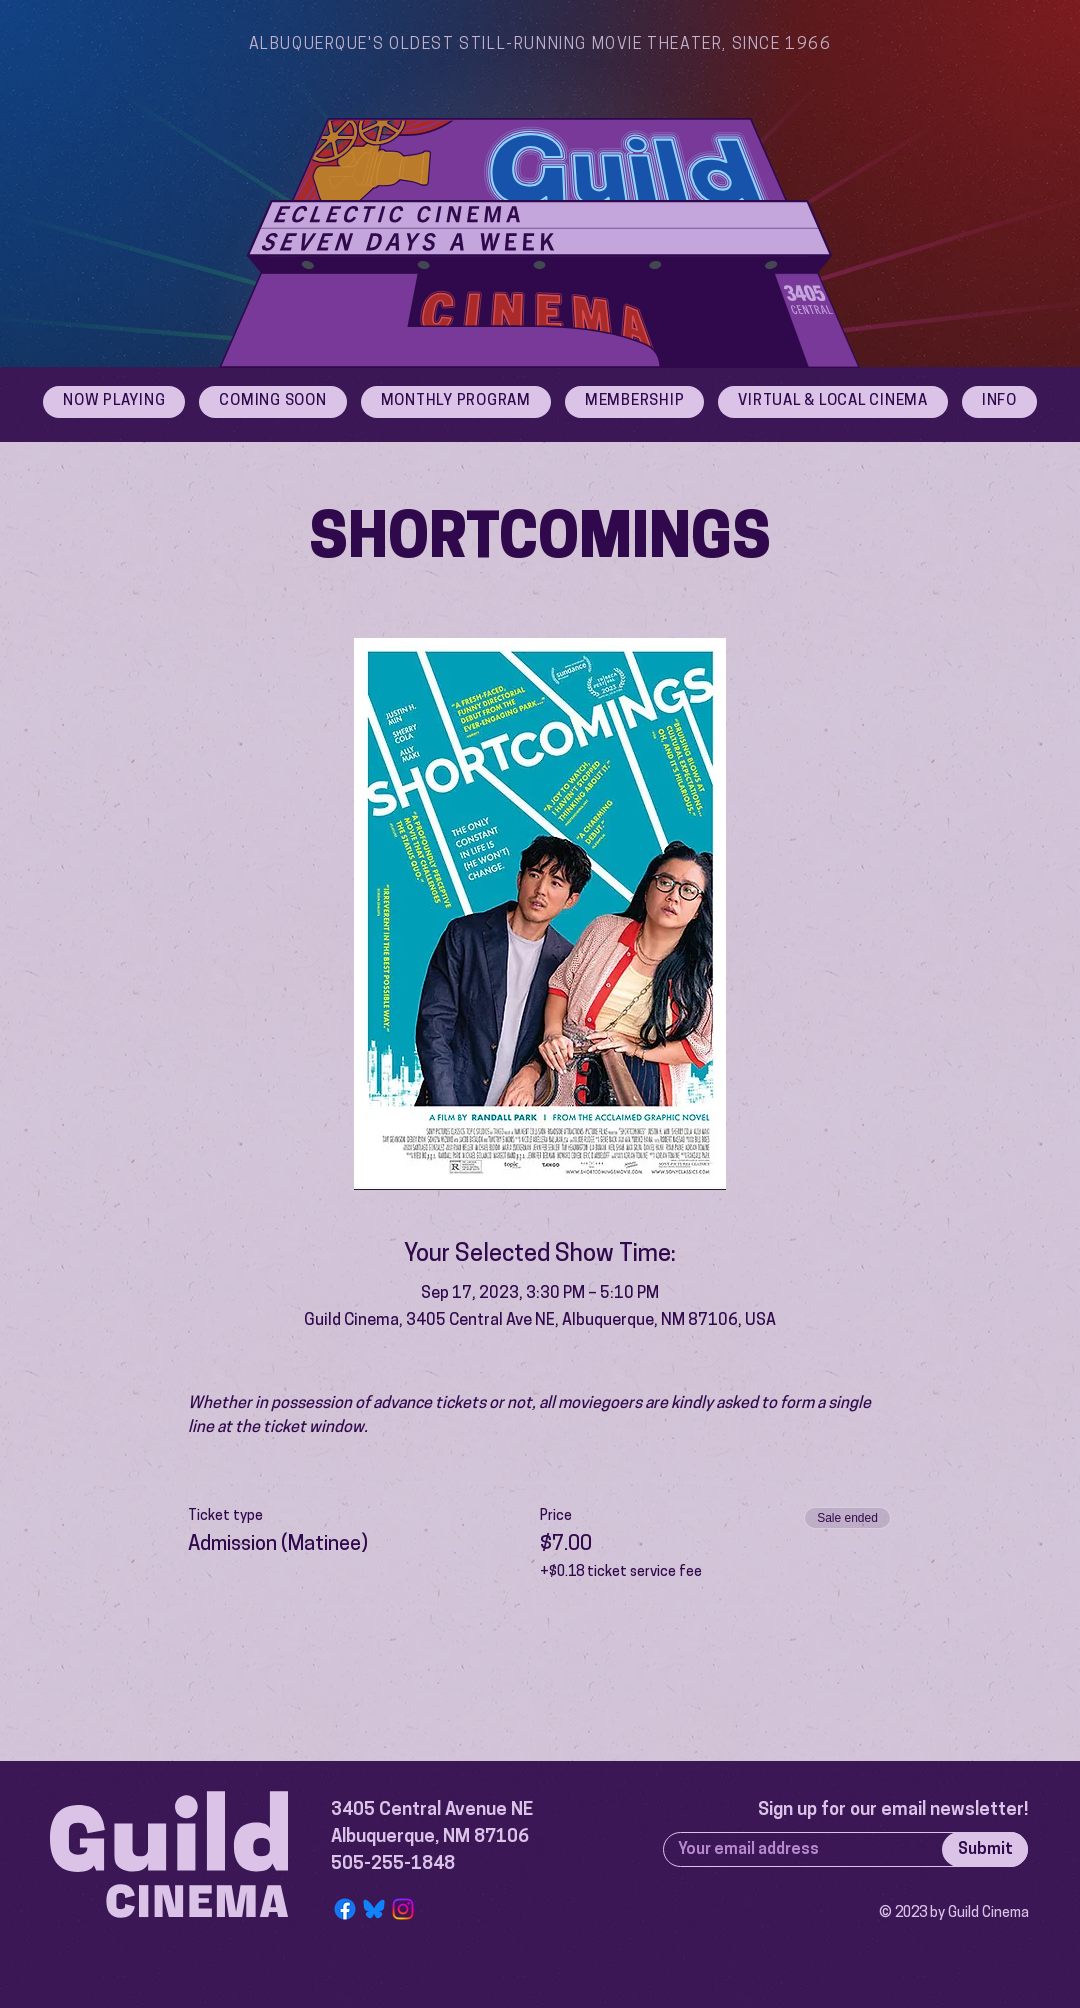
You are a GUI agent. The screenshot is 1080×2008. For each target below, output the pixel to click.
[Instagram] (403, 1909)
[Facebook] (345, 1909)
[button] (999, 402)
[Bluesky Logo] (374, 1909)
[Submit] (985, 1849)
